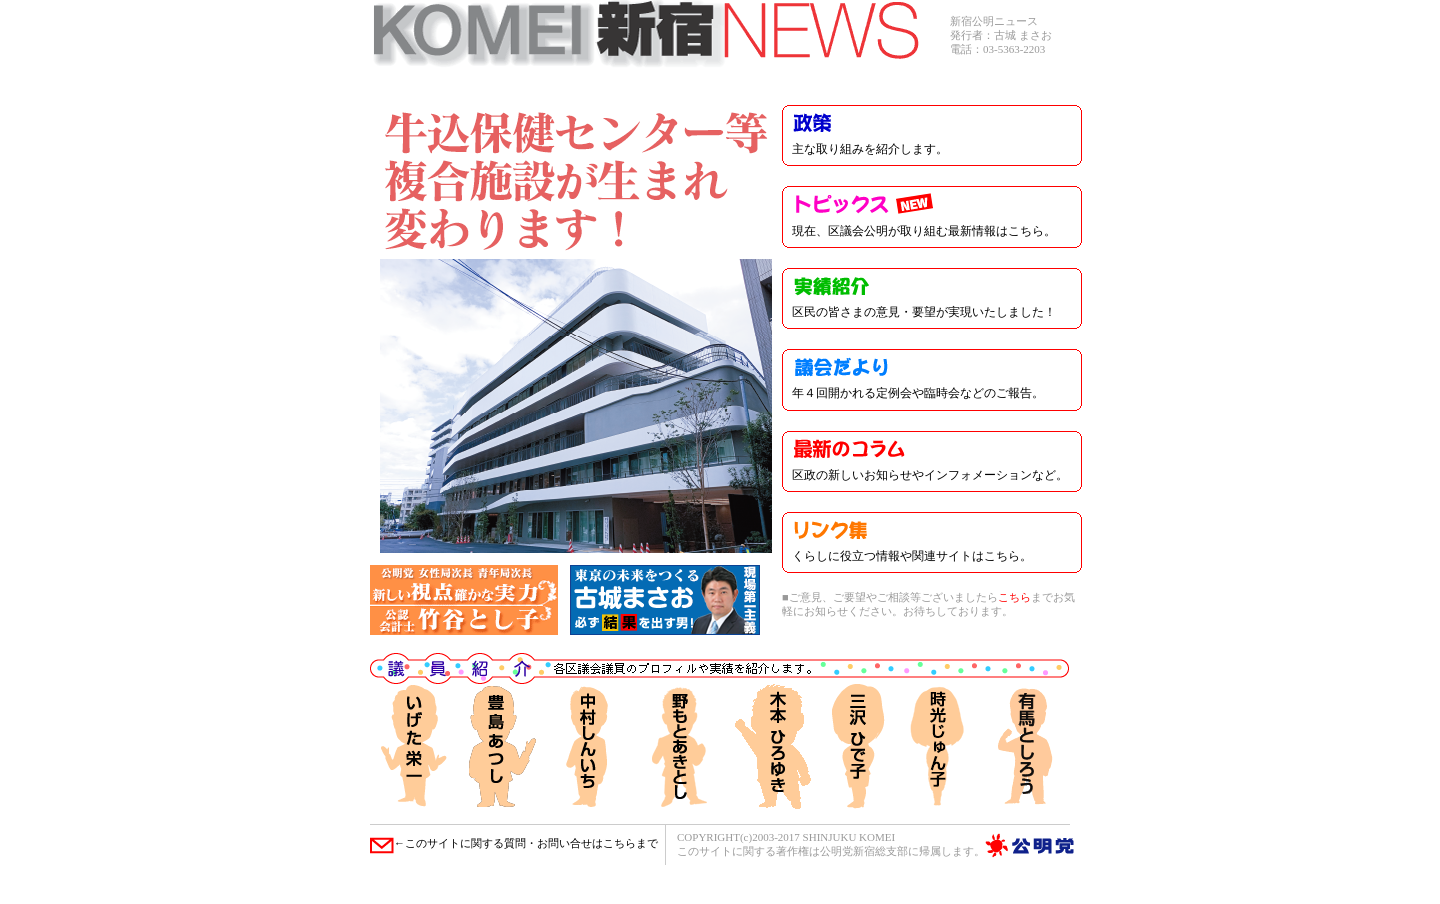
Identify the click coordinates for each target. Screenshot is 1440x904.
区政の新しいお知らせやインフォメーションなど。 (930, 475)
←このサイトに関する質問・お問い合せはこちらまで (514, 843)
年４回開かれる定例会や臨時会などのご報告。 (918, 393)
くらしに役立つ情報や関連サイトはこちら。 (912, 556)
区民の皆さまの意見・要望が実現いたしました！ (924, 312)
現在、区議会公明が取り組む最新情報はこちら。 (924, 231)
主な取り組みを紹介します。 (870, 149)
